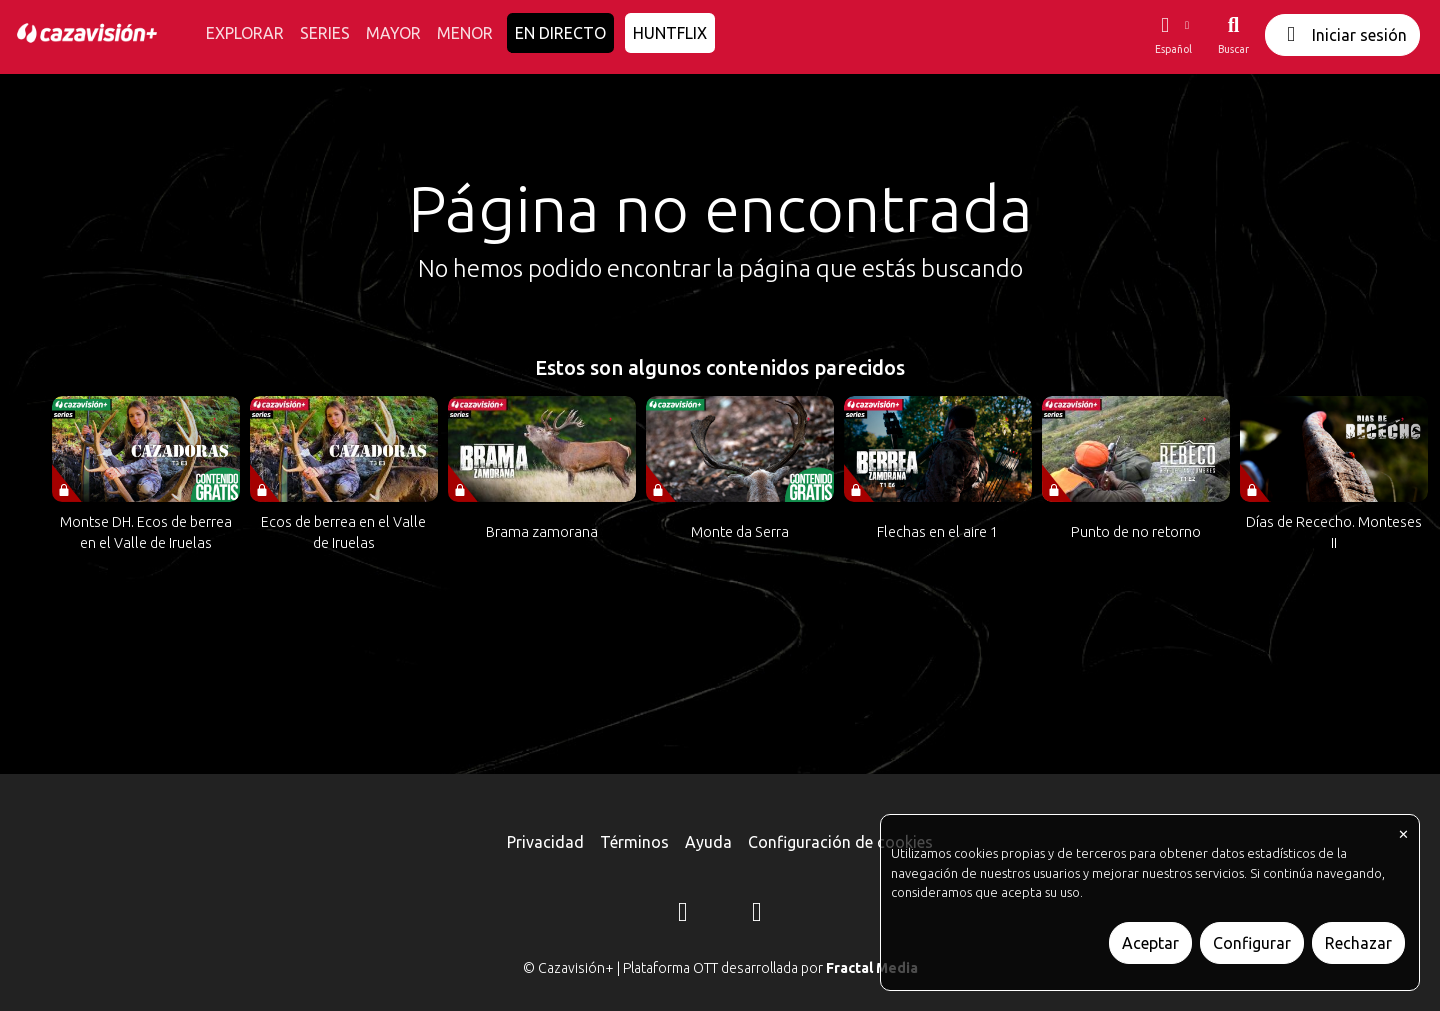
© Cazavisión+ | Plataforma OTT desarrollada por (720, 968)
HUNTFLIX (670, 33)
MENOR (465, 33)
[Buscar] (1233, 35)
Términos (634, 842)
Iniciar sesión (1342, 34)
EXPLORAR (245, 33)
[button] (1173, 35)
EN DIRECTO (560, 33)
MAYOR (393, 33)
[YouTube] (757, 915)
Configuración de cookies (840, 842)
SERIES (325, 33)
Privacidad (545, 842)
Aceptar (1150, 943)
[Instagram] (683, 915)
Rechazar (1358, 943)
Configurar (1252, 943)
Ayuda (708, 842)
